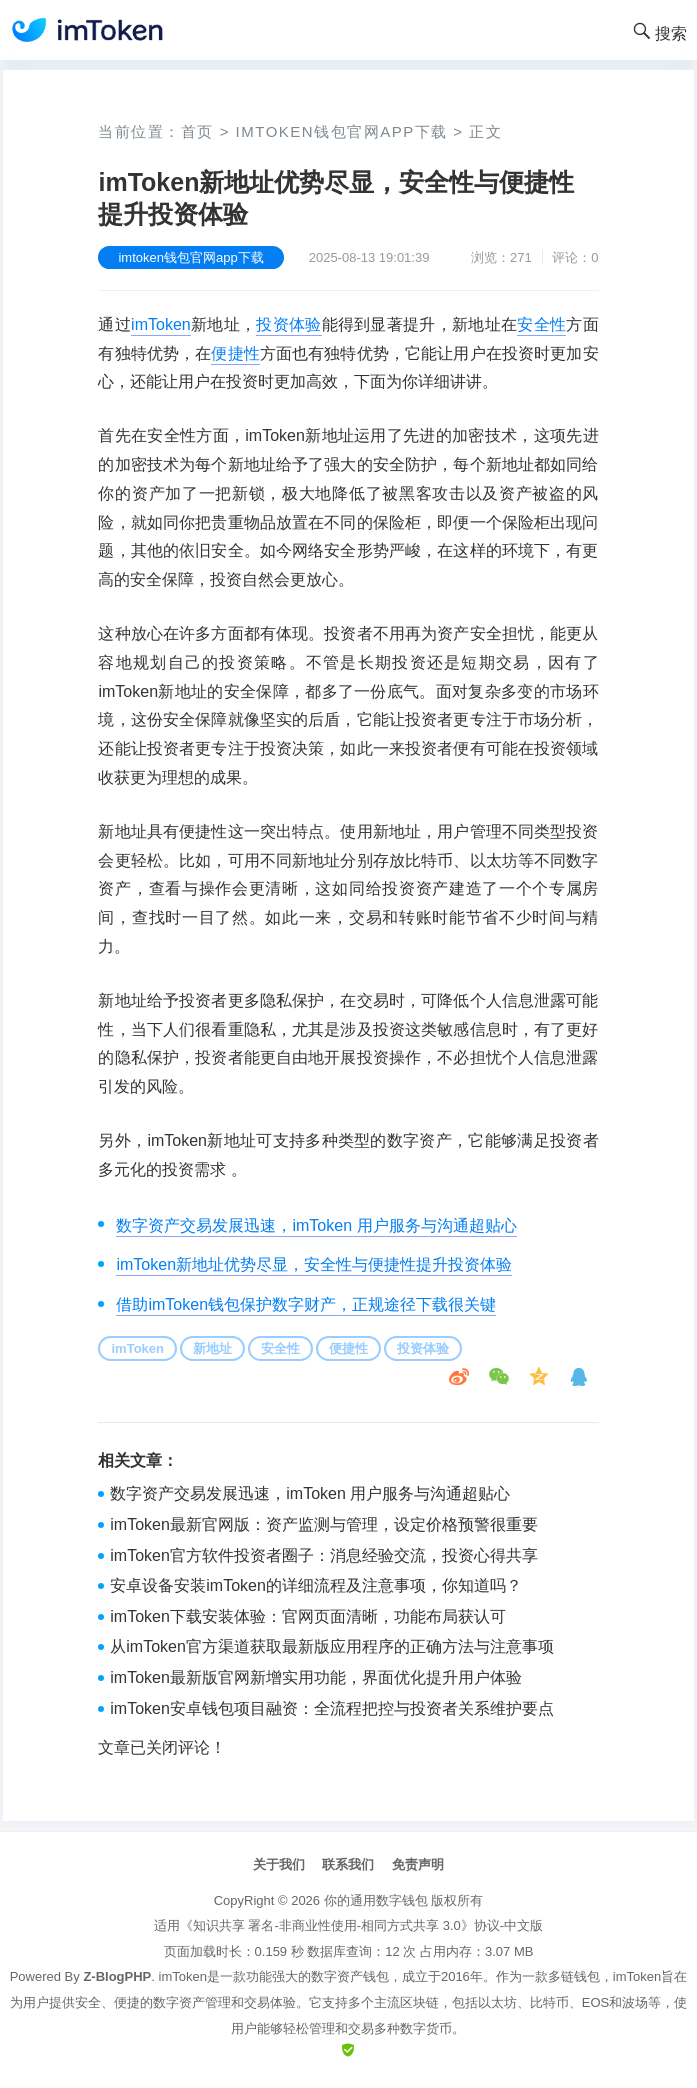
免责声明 (418, 1864)
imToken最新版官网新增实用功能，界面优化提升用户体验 (316, 1677)
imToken (161, 324)
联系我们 (348, 1864)
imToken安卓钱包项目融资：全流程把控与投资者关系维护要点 (332, 1708)
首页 (197, 131)
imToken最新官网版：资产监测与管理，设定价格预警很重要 (324, 1524)
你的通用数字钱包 (376, 1900)
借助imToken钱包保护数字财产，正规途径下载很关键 (306, 1304)
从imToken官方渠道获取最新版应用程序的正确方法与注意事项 (332, 1646)
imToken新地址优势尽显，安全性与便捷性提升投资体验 (314, 1264)
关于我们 (279, 1864)
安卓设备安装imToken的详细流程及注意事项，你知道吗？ (316, 1585)
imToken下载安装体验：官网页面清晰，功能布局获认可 (308, 1616)
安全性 (541, 324)
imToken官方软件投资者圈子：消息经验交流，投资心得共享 (324, 1555)
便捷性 (235, 353)
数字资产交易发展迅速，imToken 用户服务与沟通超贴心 (316, 1225)
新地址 (212, 1348)
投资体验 (288, 324)
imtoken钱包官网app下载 (342, 131)
